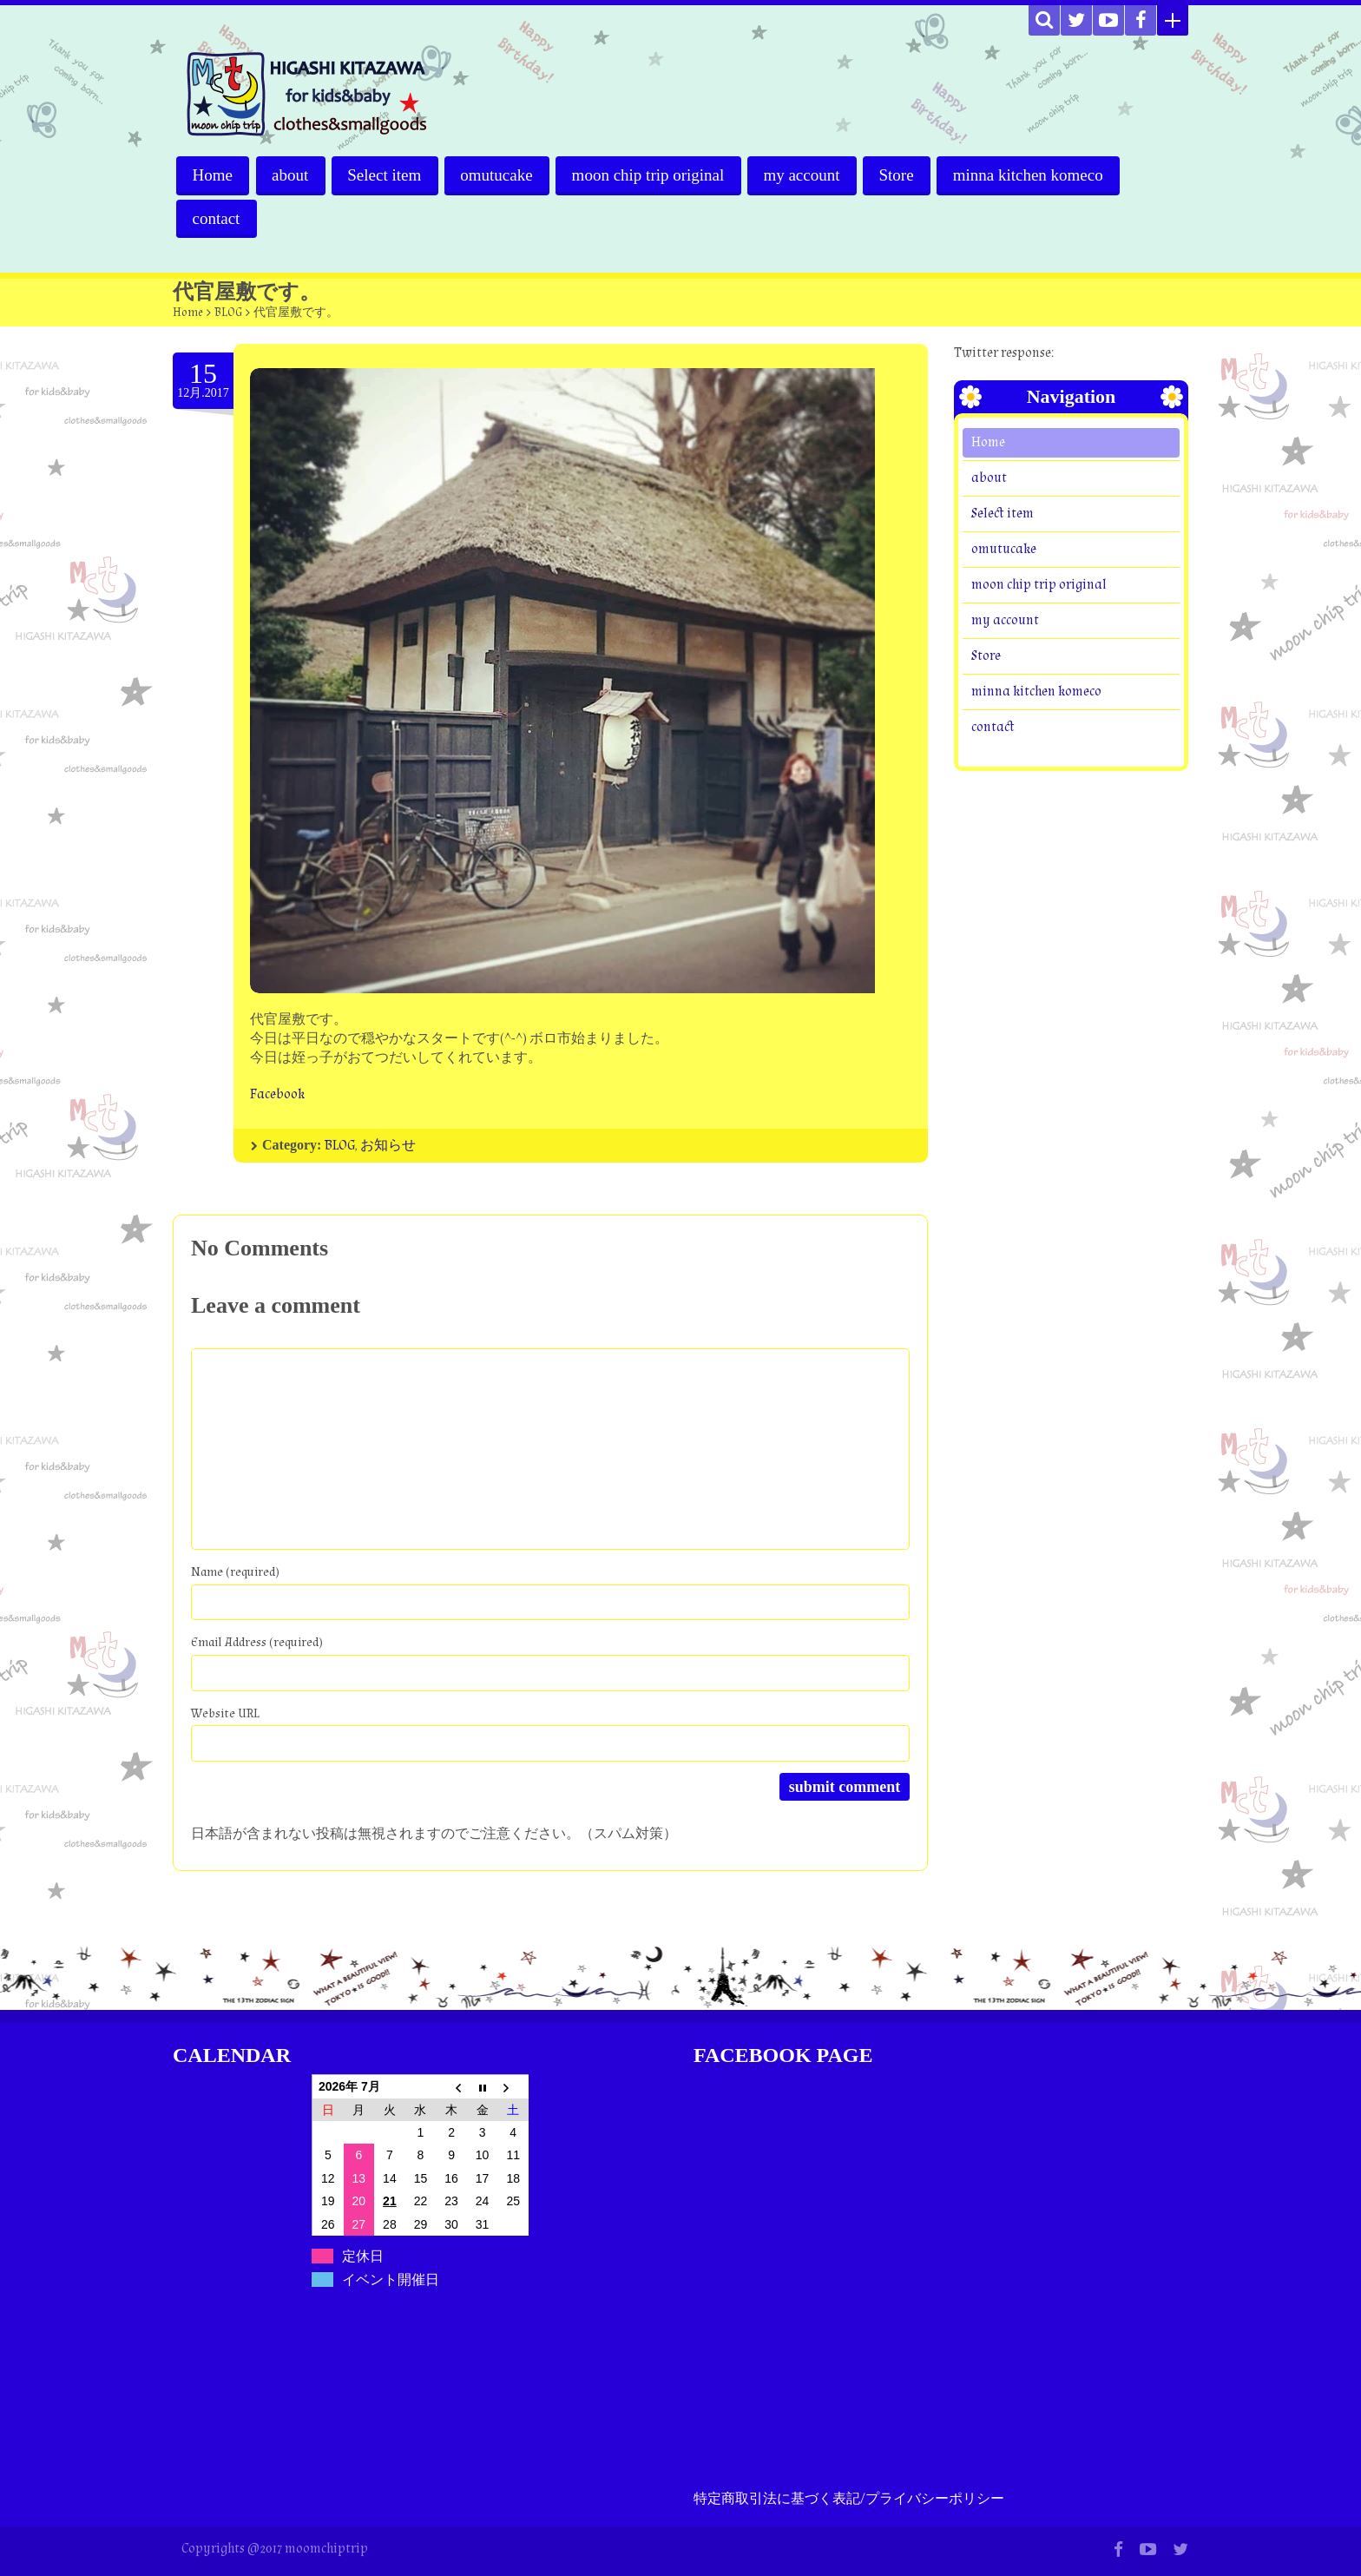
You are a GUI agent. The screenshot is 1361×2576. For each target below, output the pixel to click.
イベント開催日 (390, 2279)
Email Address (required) (257, 1642)
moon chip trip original (651, 175)
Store (901, 175)
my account (806, 175)
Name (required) (235, 1572)
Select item (387, 175)
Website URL (225, 1713)
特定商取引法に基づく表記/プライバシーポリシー (849, 2499)
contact (216, 218)
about (291, 175)
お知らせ (388, 1145)
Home (213, 175)
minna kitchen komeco (1034, 175)
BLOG (228, 312)
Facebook (277, 1094)
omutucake (500, 175)
